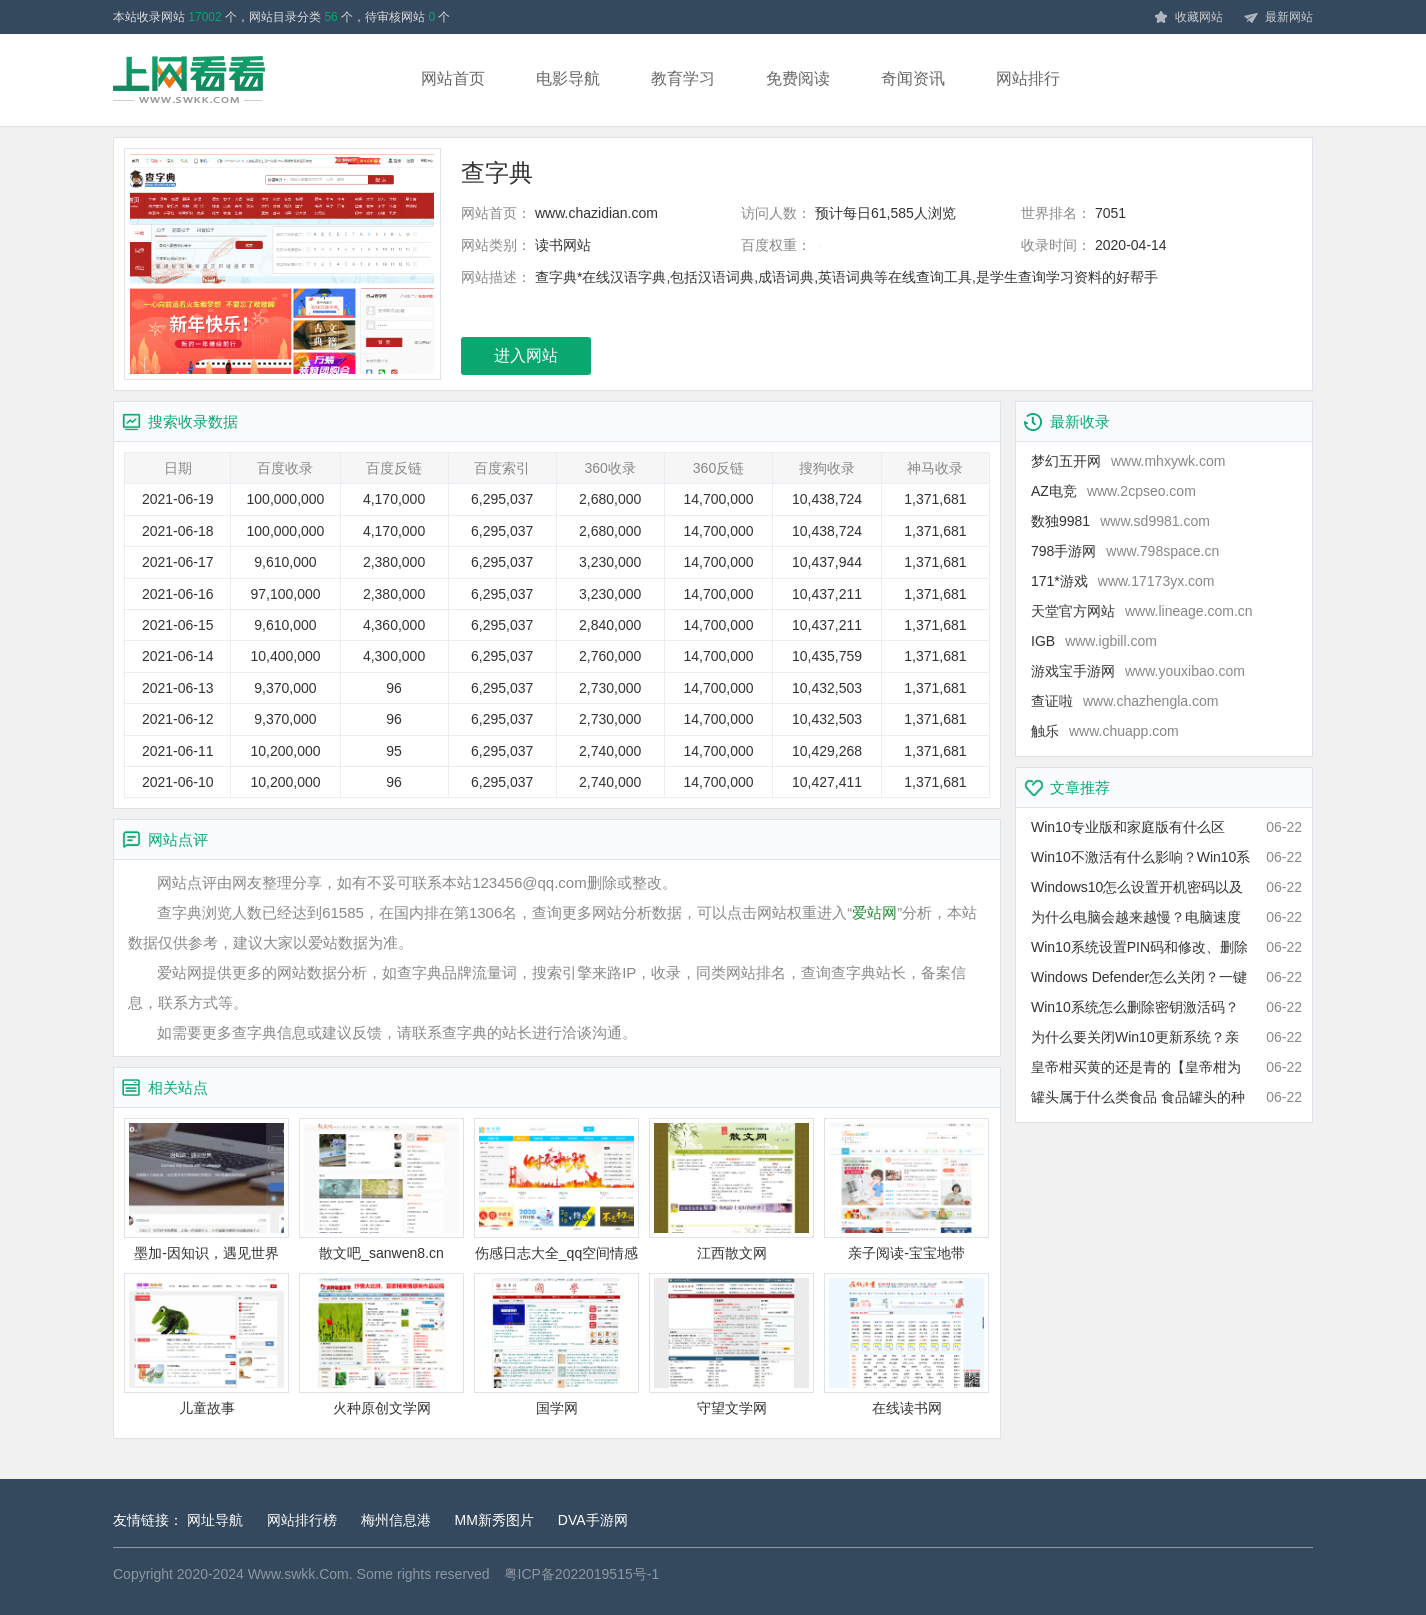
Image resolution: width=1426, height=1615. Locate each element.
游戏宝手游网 (1138, 671)
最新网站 (1278, 18)
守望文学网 (731, 1344)
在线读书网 (906, 1344)
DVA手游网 (593, 1520)
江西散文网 (731, 1189)
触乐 (1105, 731)
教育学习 (683, 78)
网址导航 (215, 1520)
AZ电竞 (1113, 491)
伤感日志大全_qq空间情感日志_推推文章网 (556, 1190)
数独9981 (1120, 521)
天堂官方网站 (1142, 611)
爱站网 (874, 912)
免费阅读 (798, 78)
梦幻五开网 (1128, 461)
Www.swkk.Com (298, 1574)
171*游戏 (1123, 581)
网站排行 (1028, 78)
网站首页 (453, 78)
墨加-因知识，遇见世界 (206, 1189)
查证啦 (1124, 701)
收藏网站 (1188, 18)
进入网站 (526, 355)
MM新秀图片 (494, 1520)
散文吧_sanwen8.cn (381, 1189)
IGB (1094, 641)
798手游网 (1125, 551)
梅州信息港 (396, 1520)
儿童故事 (206, 1344)
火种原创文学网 (381, 1344)
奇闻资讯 (913, 78)
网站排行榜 (302, 1520)
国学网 (556, 1344)
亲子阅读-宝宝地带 (906, 1189)
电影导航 (568, 78)
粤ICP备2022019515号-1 (582, 1574)
